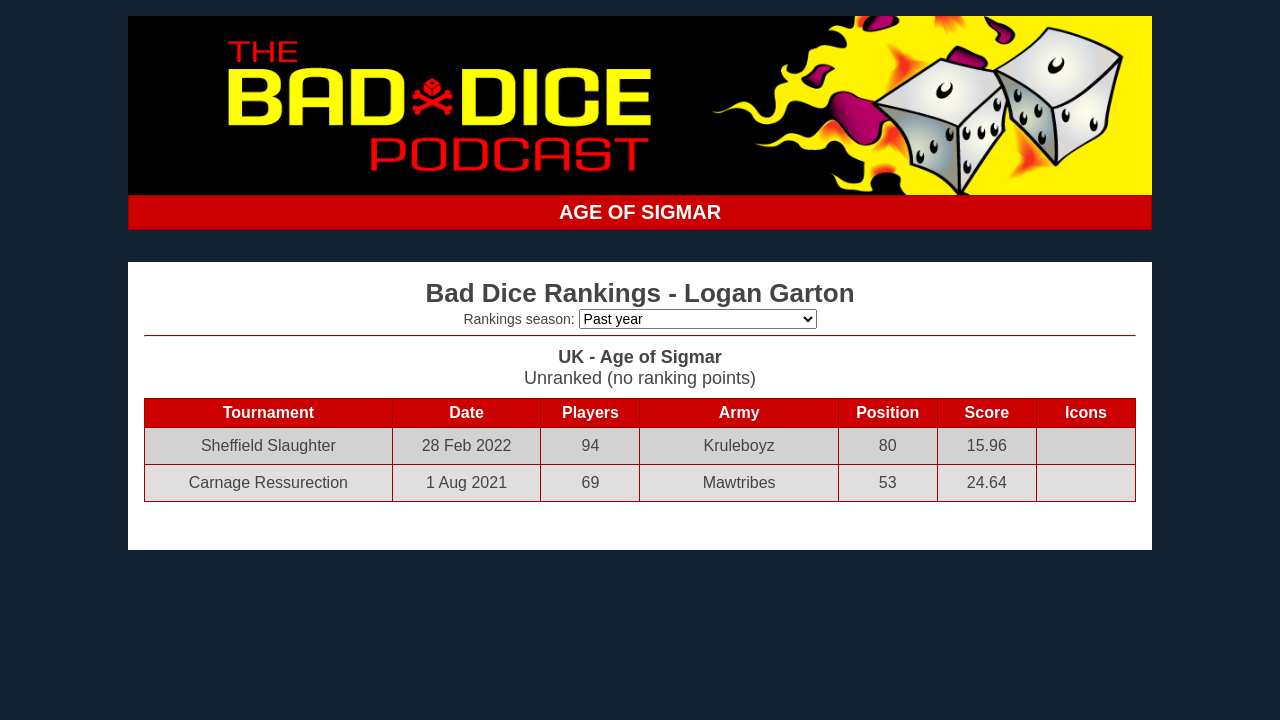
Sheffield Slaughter (268, 445)
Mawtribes (739, 482)
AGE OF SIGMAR (640, 212)
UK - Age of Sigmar (639, 357)
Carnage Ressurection (268, 482)
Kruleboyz (739, 445)
